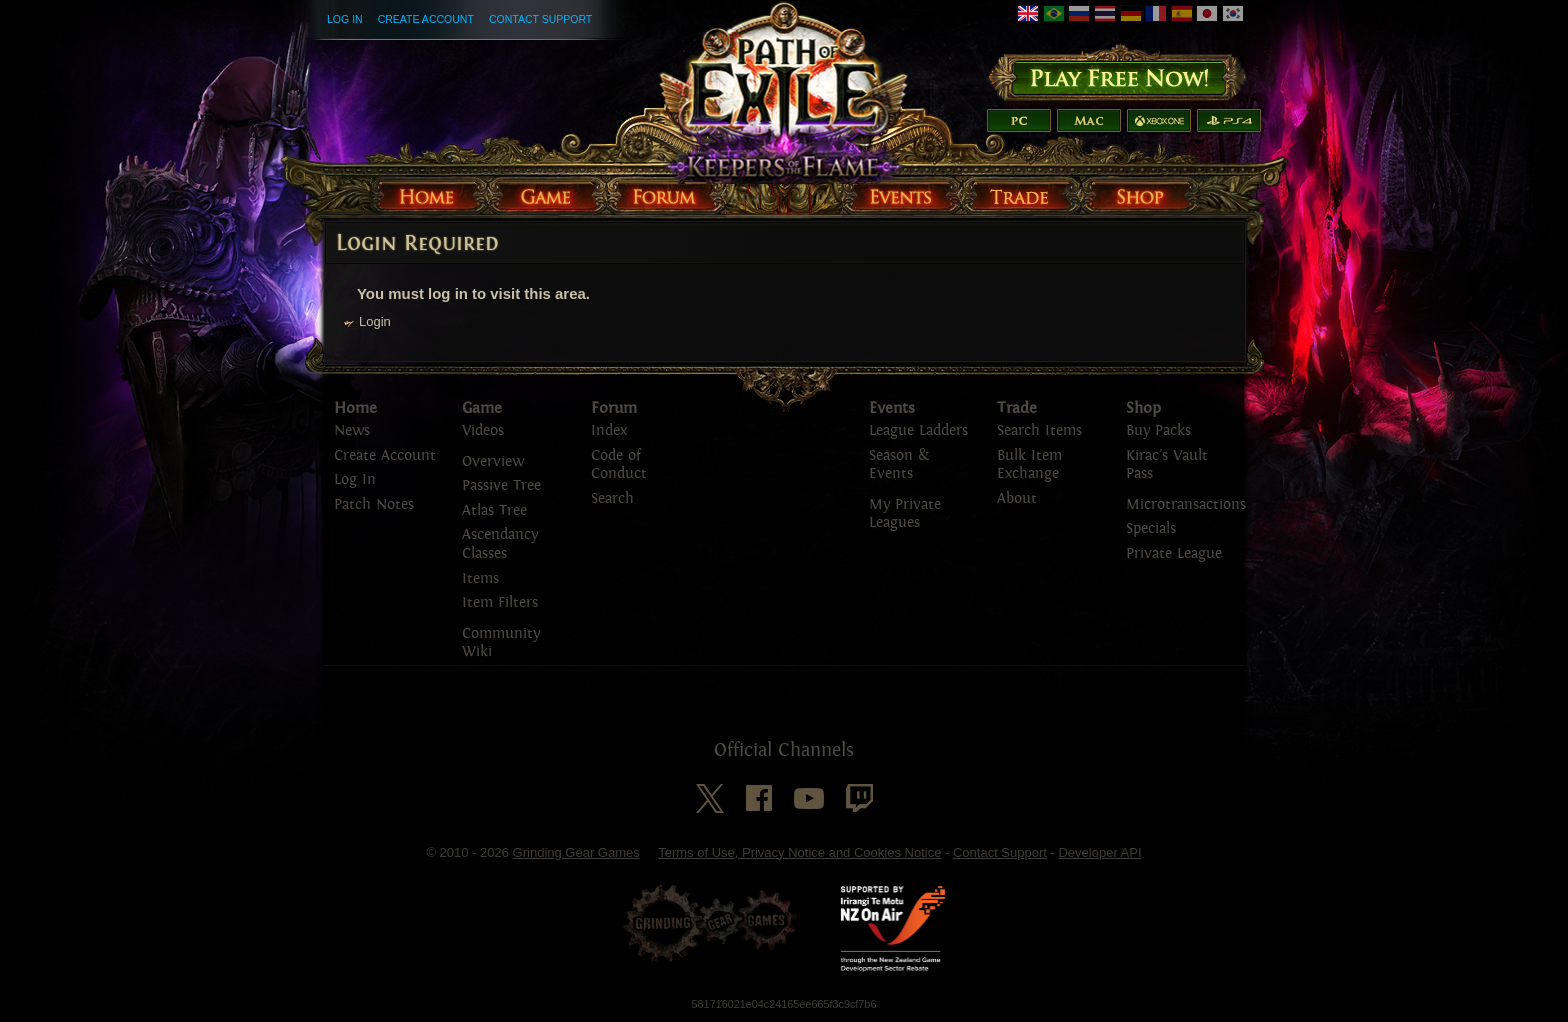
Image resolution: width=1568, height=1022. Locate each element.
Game (482, 408)
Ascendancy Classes (500, 544)
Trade (1017, 408)
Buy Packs (1158, 430)
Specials (1151, 528)
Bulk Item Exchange (1029, 465)
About (1017, 498)
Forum (614, 408)
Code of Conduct (619, 465)
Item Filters (500, 602)
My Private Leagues (905, 514)
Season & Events (899, 465)
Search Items (1039, 430)
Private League (1174, 553)
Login (375, 321)
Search (612, 498)
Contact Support (540, 19)
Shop (1143, 408)
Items (480, 578)
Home (355, 408)
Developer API (1099, 852)
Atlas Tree (494, 510)
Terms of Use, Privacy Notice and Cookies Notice (799, 852)
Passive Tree (501, 485)
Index (609, 430)
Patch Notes (374, 504)
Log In (345, 19)
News (352, 430)
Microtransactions (1186, 504)
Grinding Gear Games (576, 852)
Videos (483, 430)
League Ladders (918, 430)
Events (892, 408)
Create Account (426, 19)
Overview (493, 461)
